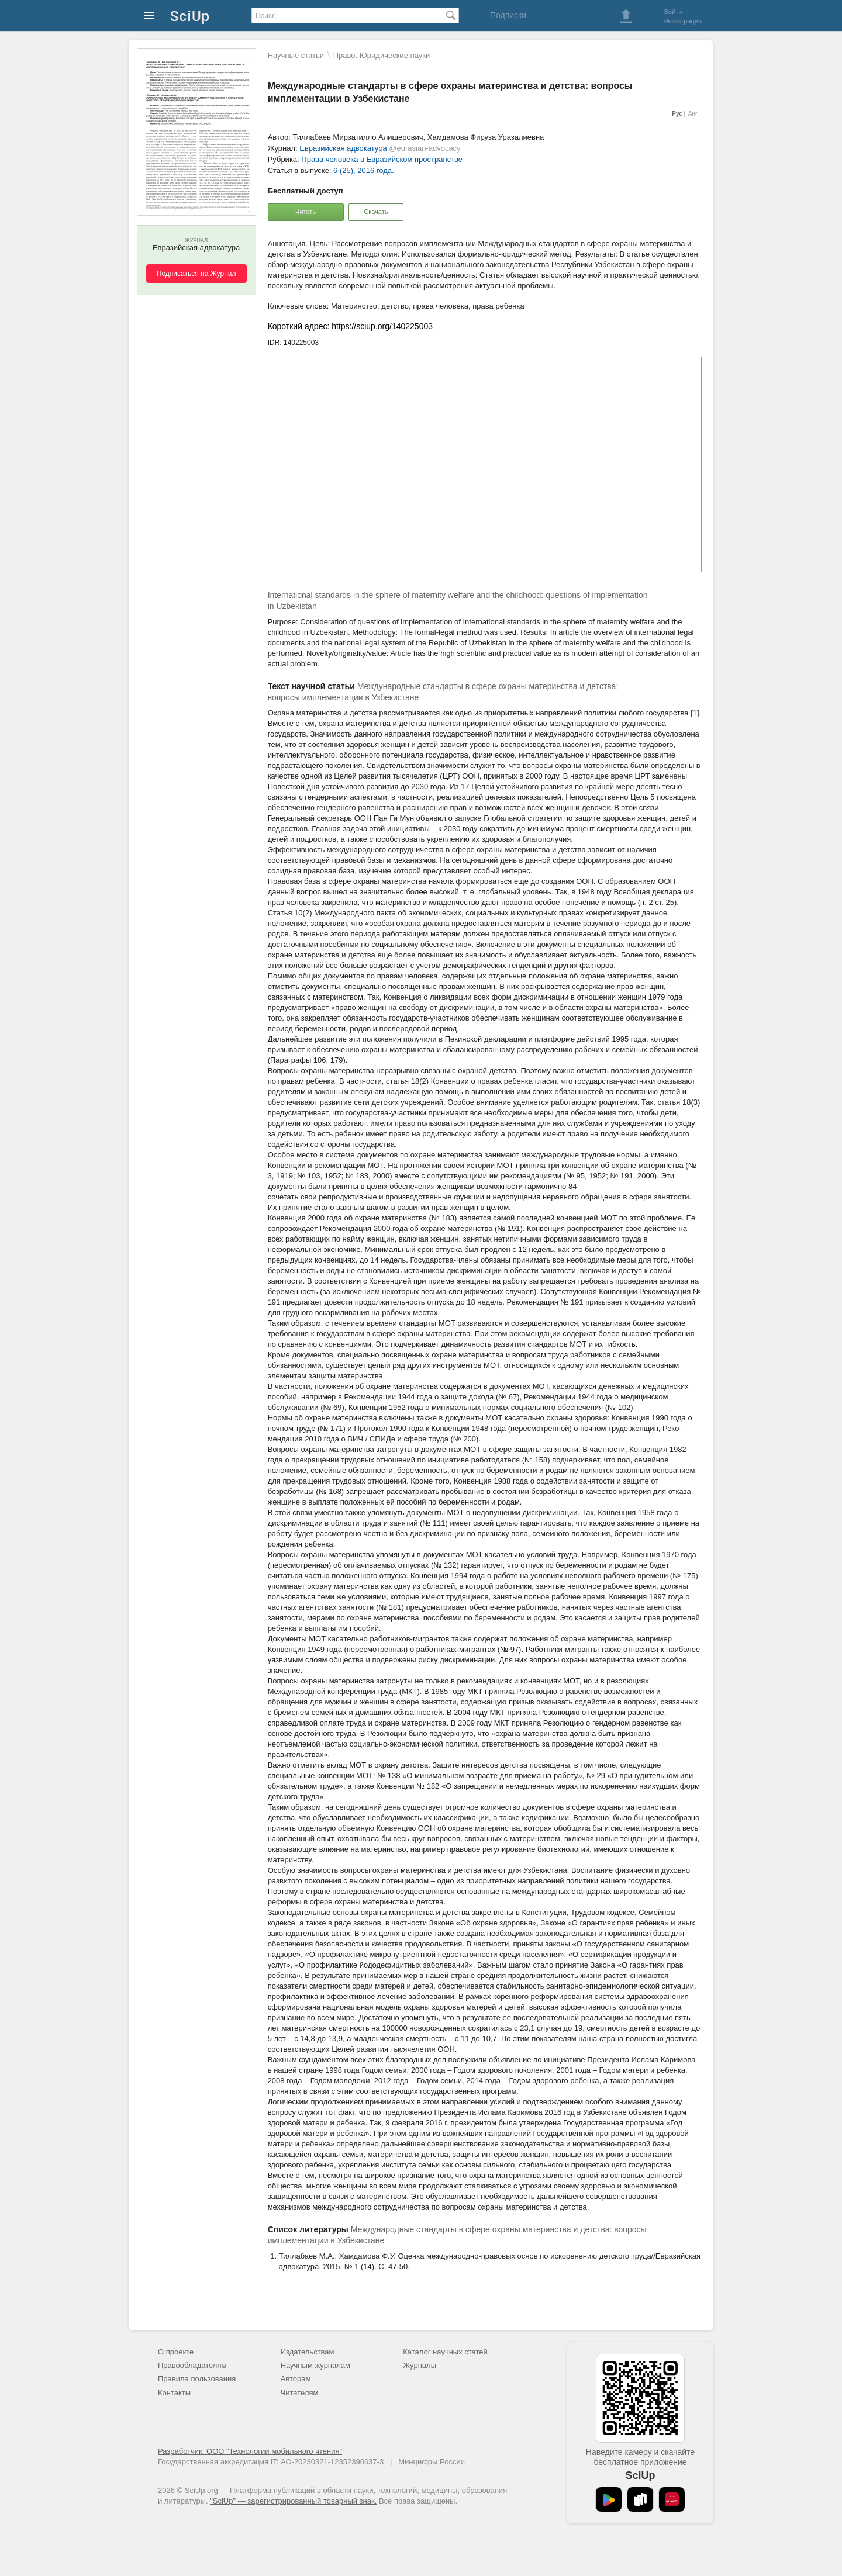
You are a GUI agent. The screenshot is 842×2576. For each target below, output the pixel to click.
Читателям (300, 2392)
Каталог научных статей (445, 2351)
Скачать (376, 211)
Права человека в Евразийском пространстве (382, 159)
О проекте (176, 2351)
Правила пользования (197, 2378)
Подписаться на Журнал (196, 273)
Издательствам (307, 2351)
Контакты (174, 2392)
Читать (305, 211)
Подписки (508, 15)
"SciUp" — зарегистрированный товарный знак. (293, 2501)
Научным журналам (315, 2365)
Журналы (419, 2365)
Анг (693, 113)
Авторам (296, 2378)
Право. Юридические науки (381, 55)
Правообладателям (192, 2365)
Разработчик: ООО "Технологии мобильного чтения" (250, 2451)
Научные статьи (296, 55)
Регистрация (683, 21)
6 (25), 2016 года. (363, 170)
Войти (673, 11)
